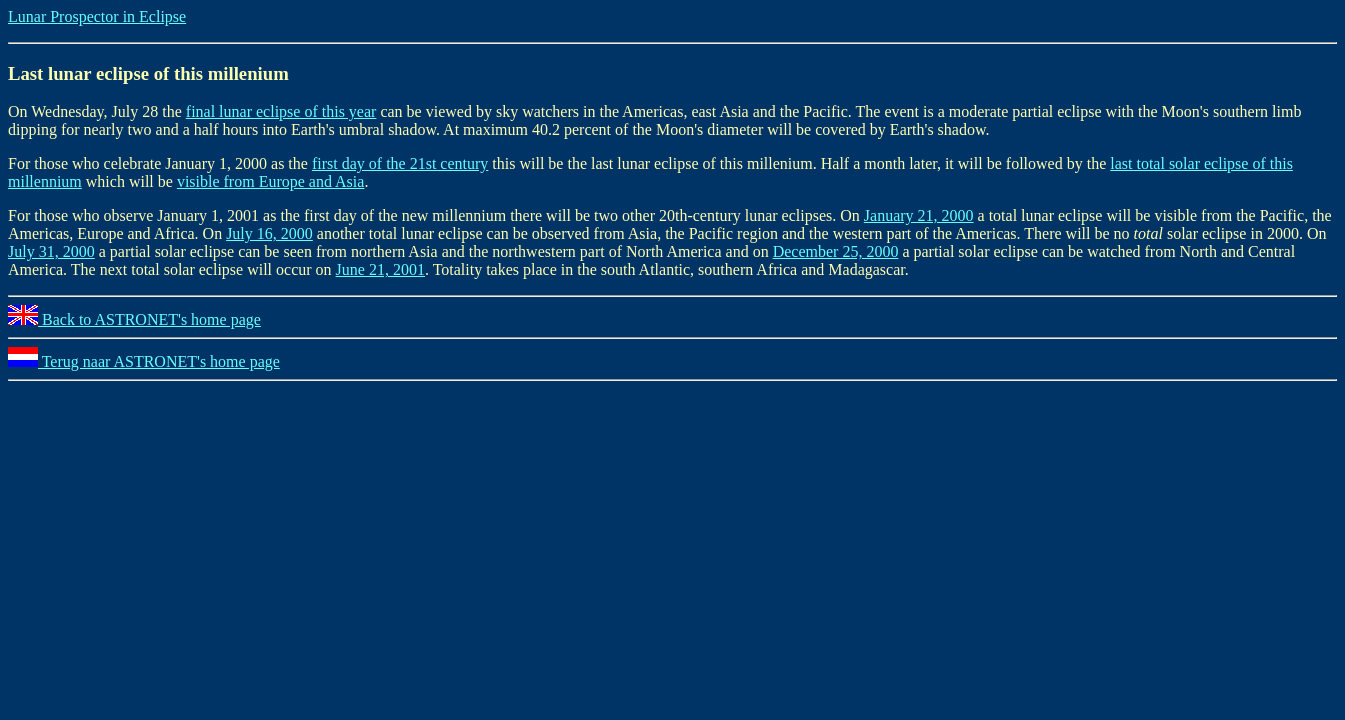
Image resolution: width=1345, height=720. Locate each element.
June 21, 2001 (380, 269)
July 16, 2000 (269, 233)
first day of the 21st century (400, 163)
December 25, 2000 (836, 251)
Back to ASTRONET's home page (134, 319)
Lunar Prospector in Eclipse (97, 16)
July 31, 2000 (51, 251)
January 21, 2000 (919, 215)
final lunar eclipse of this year (281, 111)
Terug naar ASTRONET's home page (144, 361)
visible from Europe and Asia (271, 181)
